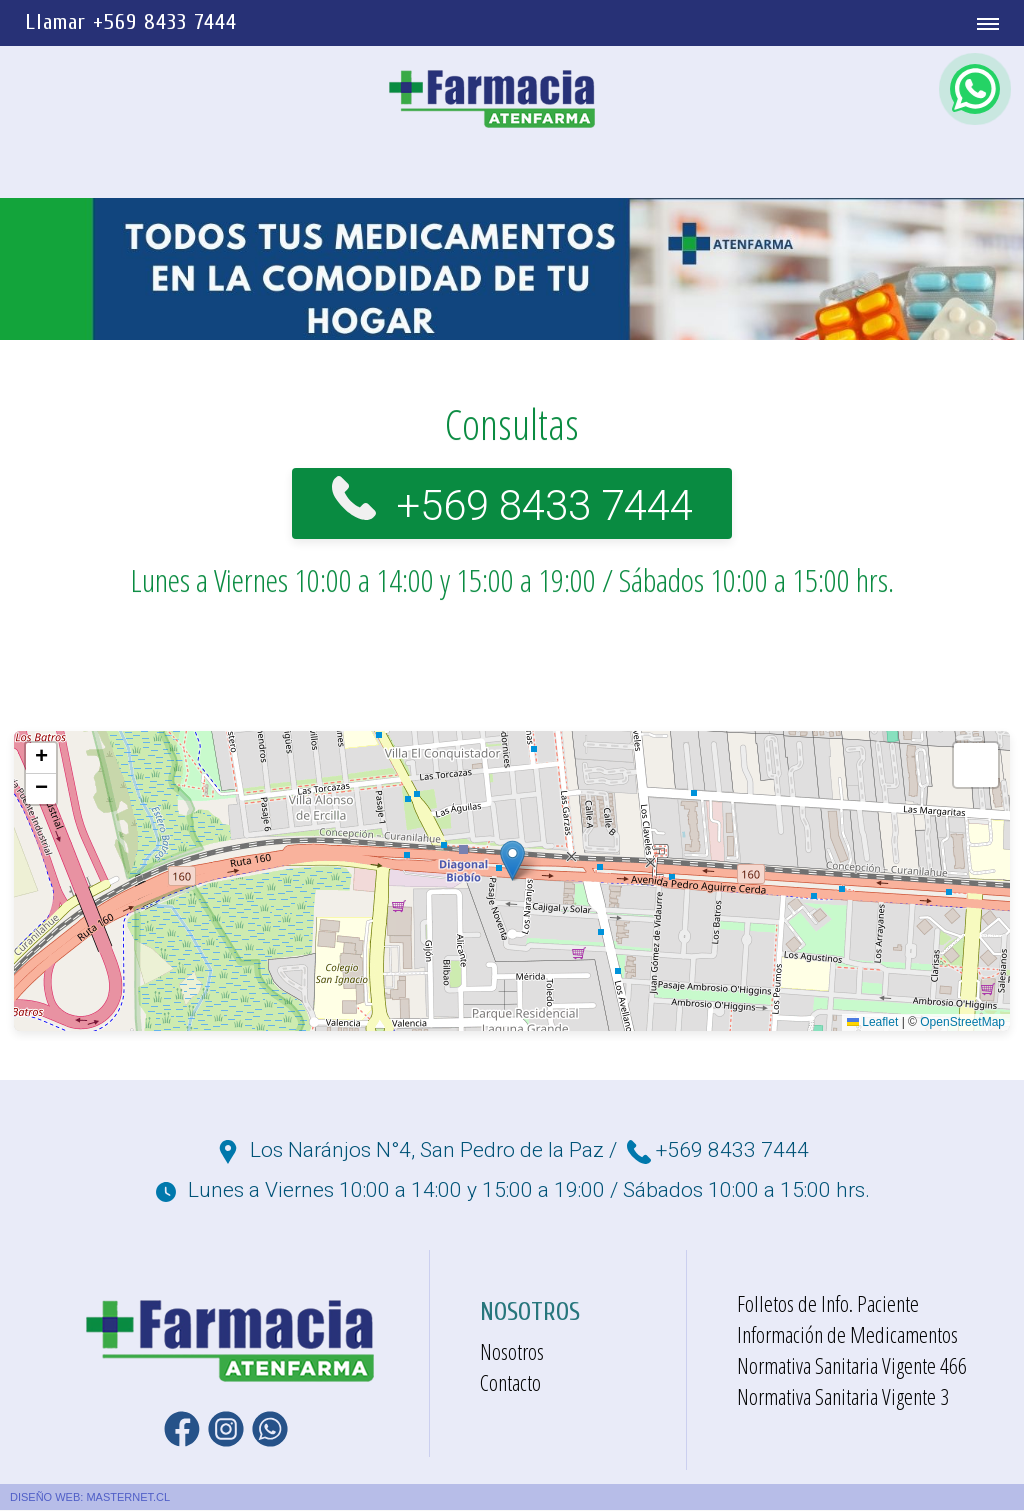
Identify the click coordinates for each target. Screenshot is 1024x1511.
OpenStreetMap (962, 1022)
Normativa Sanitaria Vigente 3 (843, 1397)
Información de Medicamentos (847, 1335)
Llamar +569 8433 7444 (131, 22)
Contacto (510, 1383)
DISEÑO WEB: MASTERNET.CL (90, 1498)
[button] (512, 860)
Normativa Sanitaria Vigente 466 (852, 1366)
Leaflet (872, 1022)
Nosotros (512, 1352)
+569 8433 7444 (544, 502)
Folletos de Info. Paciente (828, 1304)
